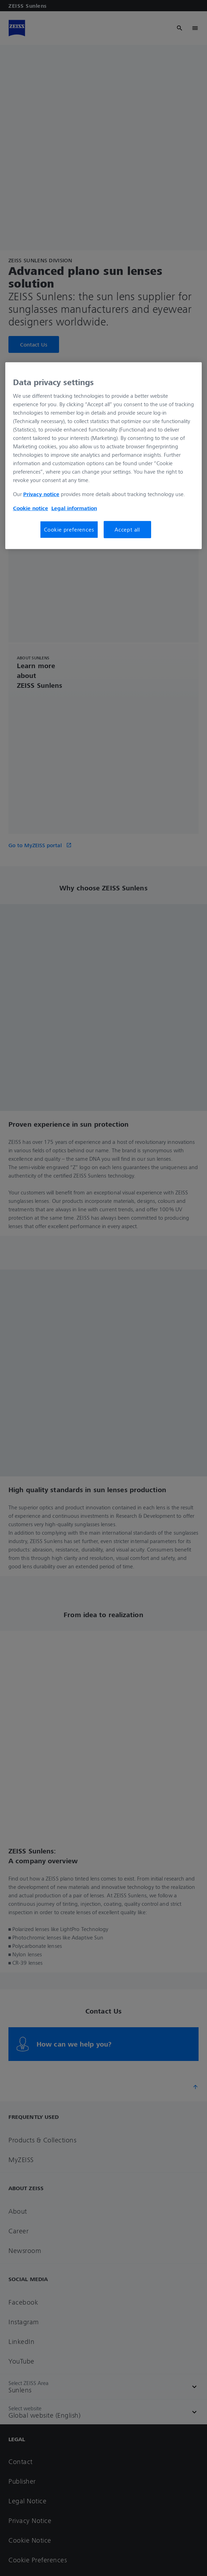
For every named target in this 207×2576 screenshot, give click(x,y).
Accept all (127, 529)
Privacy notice (41, 494)
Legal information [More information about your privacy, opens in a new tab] (74, 508)
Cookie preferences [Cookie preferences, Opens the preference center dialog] (69, 529)
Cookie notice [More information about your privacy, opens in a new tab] (30, 508)
